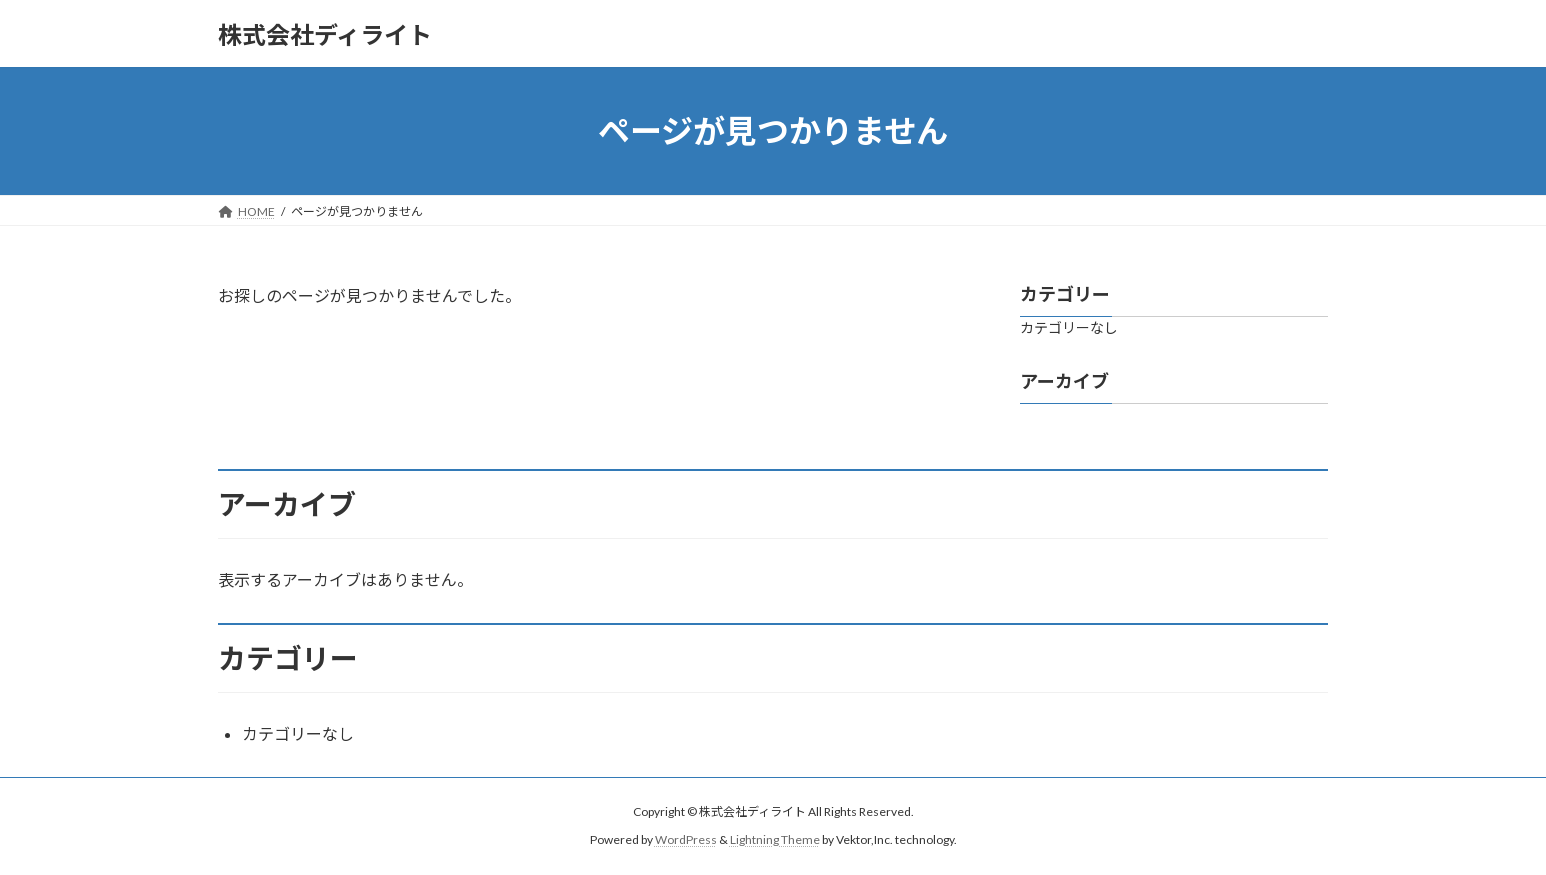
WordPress (686, 839)
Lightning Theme (775, 839)
